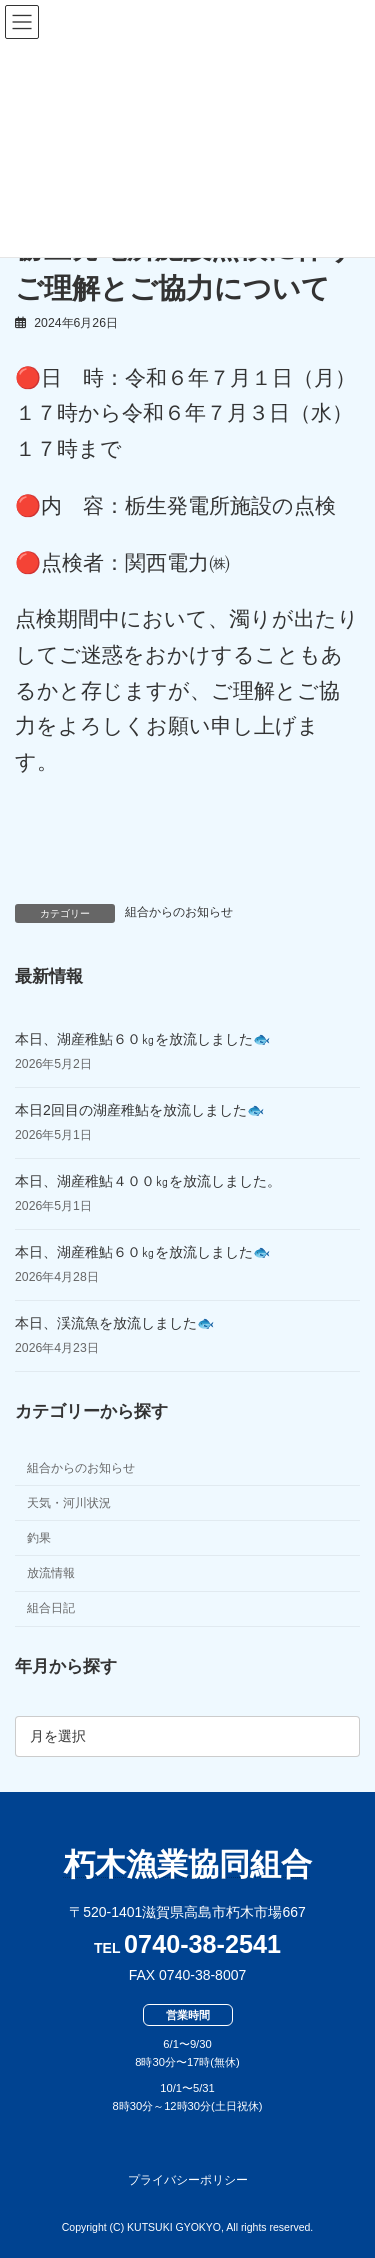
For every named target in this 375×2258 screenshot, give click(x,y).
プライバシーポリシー (188, 2180)
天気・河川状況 (69, 1503)
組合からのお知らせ (179, 912)
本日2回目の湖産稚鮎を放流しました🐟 (139, 1110)
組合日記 (51, 1609)
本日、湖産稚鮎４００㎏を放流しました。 (148, 1181)
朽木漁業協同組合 (188, 1864)
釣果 (39, 1538)
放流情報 (51, 1573)
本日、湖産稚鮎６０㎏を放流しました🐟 (142, 1039)
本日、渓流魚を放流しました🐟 (114, 1323)
